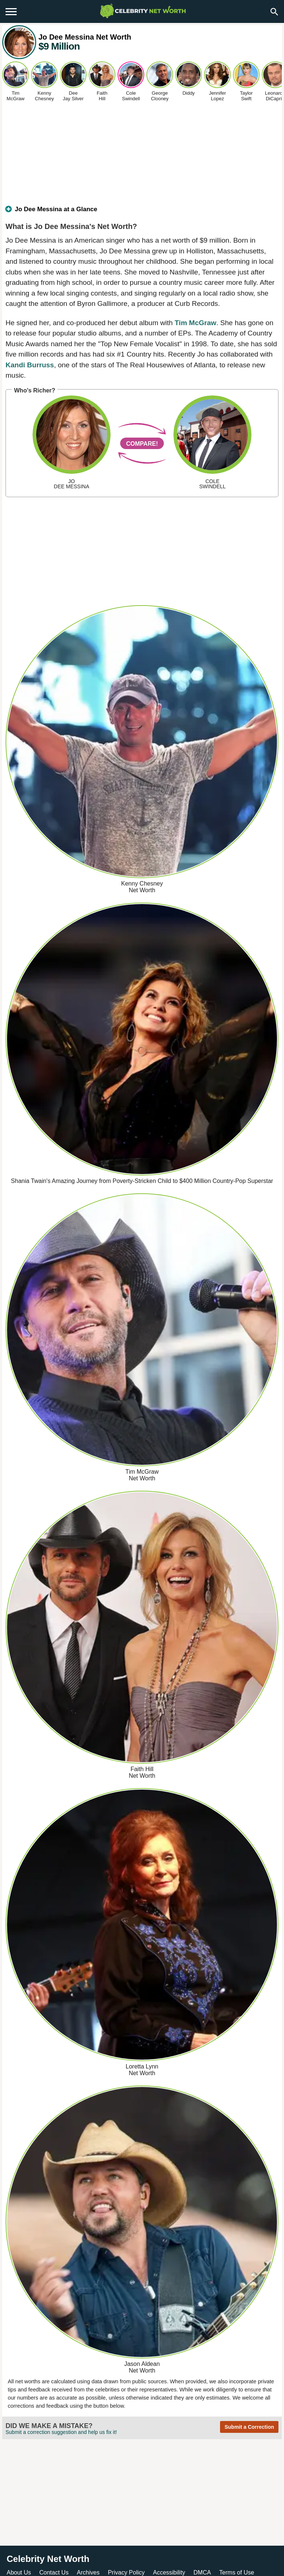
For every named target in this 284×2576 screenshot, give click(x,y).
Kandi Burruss (30, 365)
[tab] (142, 212)
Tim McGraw (195, 323)
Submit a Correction (249, 2427)
